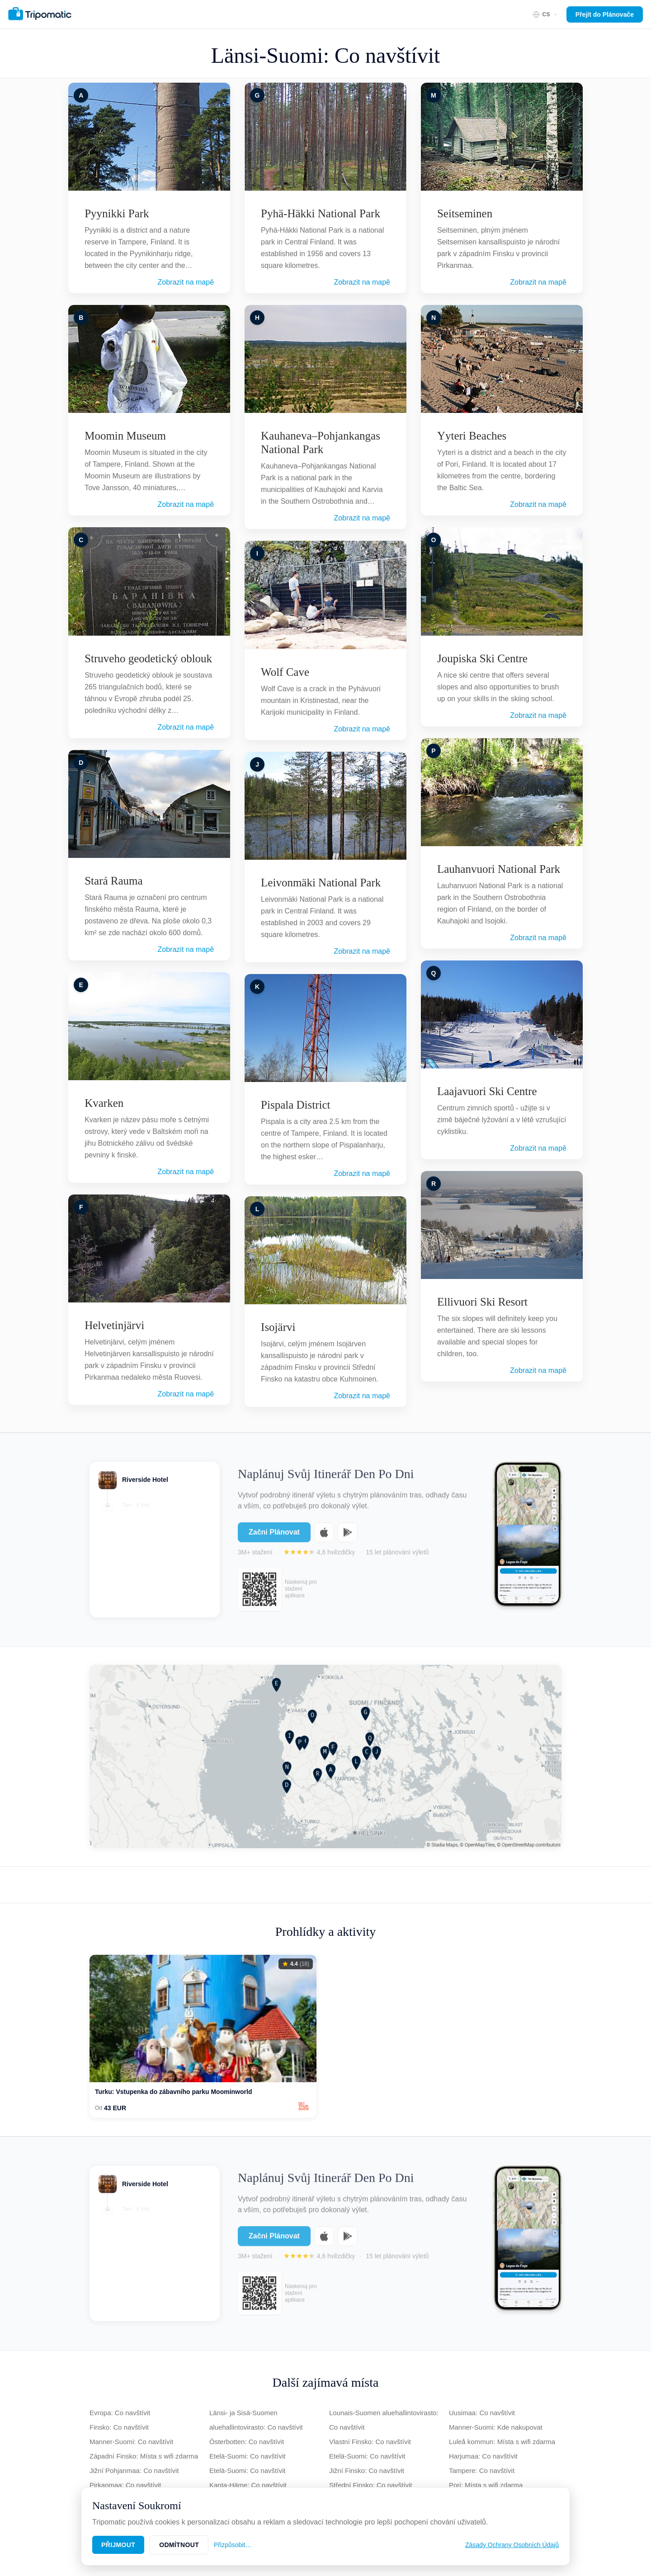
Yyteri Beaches (471, 436)
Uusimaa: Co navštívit (482, 2413)
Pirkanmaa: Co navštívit (125, 2485)
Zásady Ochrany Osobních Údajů (512, 2544)
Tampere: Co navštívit (481, 2470)
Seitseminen (464, 213)
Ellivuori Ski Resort (482, 1302)
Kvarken (104, 1103)
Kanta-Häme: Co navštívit (248, 2485)
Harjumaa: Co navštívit (483, 2456)
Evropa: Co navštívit (120, 2413)
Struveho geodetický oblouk (148, 658)
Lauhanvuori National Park (498, 869)
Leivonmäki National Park (321, 882)
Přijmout (118, 2544)
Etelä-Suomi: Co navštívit (247, 2456)
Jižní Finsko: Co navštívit (366, 2470)
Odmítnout (179, 2544)
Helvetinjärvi (114, 1325)
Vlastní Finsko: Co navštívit (370, 2441)
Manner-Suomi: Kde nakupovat (495, 2427)
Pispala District (295, 1105)
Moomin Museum (125, 436)
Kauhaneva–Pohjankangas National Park (320, 442)
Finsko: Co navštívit (119, 2427)
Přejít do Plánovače (605, 14)
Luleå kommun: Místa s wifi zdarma (502, 2441)
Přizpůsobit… (232, 2544)
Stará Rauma (113, 881)
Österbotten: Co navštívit (246, 2441)
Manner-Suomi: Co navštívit (131, 2441)
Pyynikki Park (117, 213)
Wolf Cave (285, 672)
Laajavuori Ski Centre (487, 1091)
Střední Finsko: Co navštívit (370, 2485)
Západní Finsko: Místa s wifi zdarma (144, 2456)
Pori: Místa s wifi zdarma (486, 2485)
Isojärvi (278, 1327)
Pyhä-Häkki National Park (320, 213)
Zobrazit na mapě (186, 282)
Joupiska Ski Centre (482, 658)
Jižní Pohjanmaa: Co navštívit (134, 2470)
